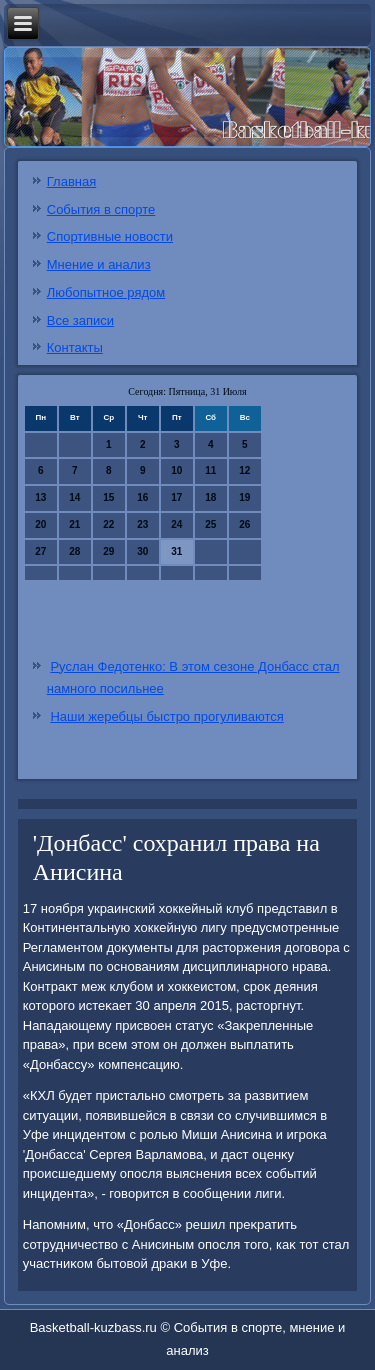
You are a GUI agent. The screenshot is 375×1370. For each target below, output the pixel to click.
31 (176, 551)
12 (244, 470)
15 (108, 497)
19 (244, 497)
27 (40, 551)
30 (142, 551)
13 (40, 497)
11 (210, 470)
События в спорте (101, 209)
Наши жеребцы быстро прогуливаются (166, 716)
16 (142, 497)
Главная (71, 181)
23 (142, 524)
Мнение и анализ (99, 264)
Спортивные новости (110, 236)
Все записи (80, 320)
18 (210, 497)
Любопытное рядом (106, 292)
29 (108, 551)
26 (244, 524)
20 (40, 524)
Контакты (75, 347)
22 (108, 524)
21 (74, 524)
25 (210, 524)
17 (176, 497)
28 (74, 551)
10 (176, 470)
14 (74, 497)
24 (176, 524)
